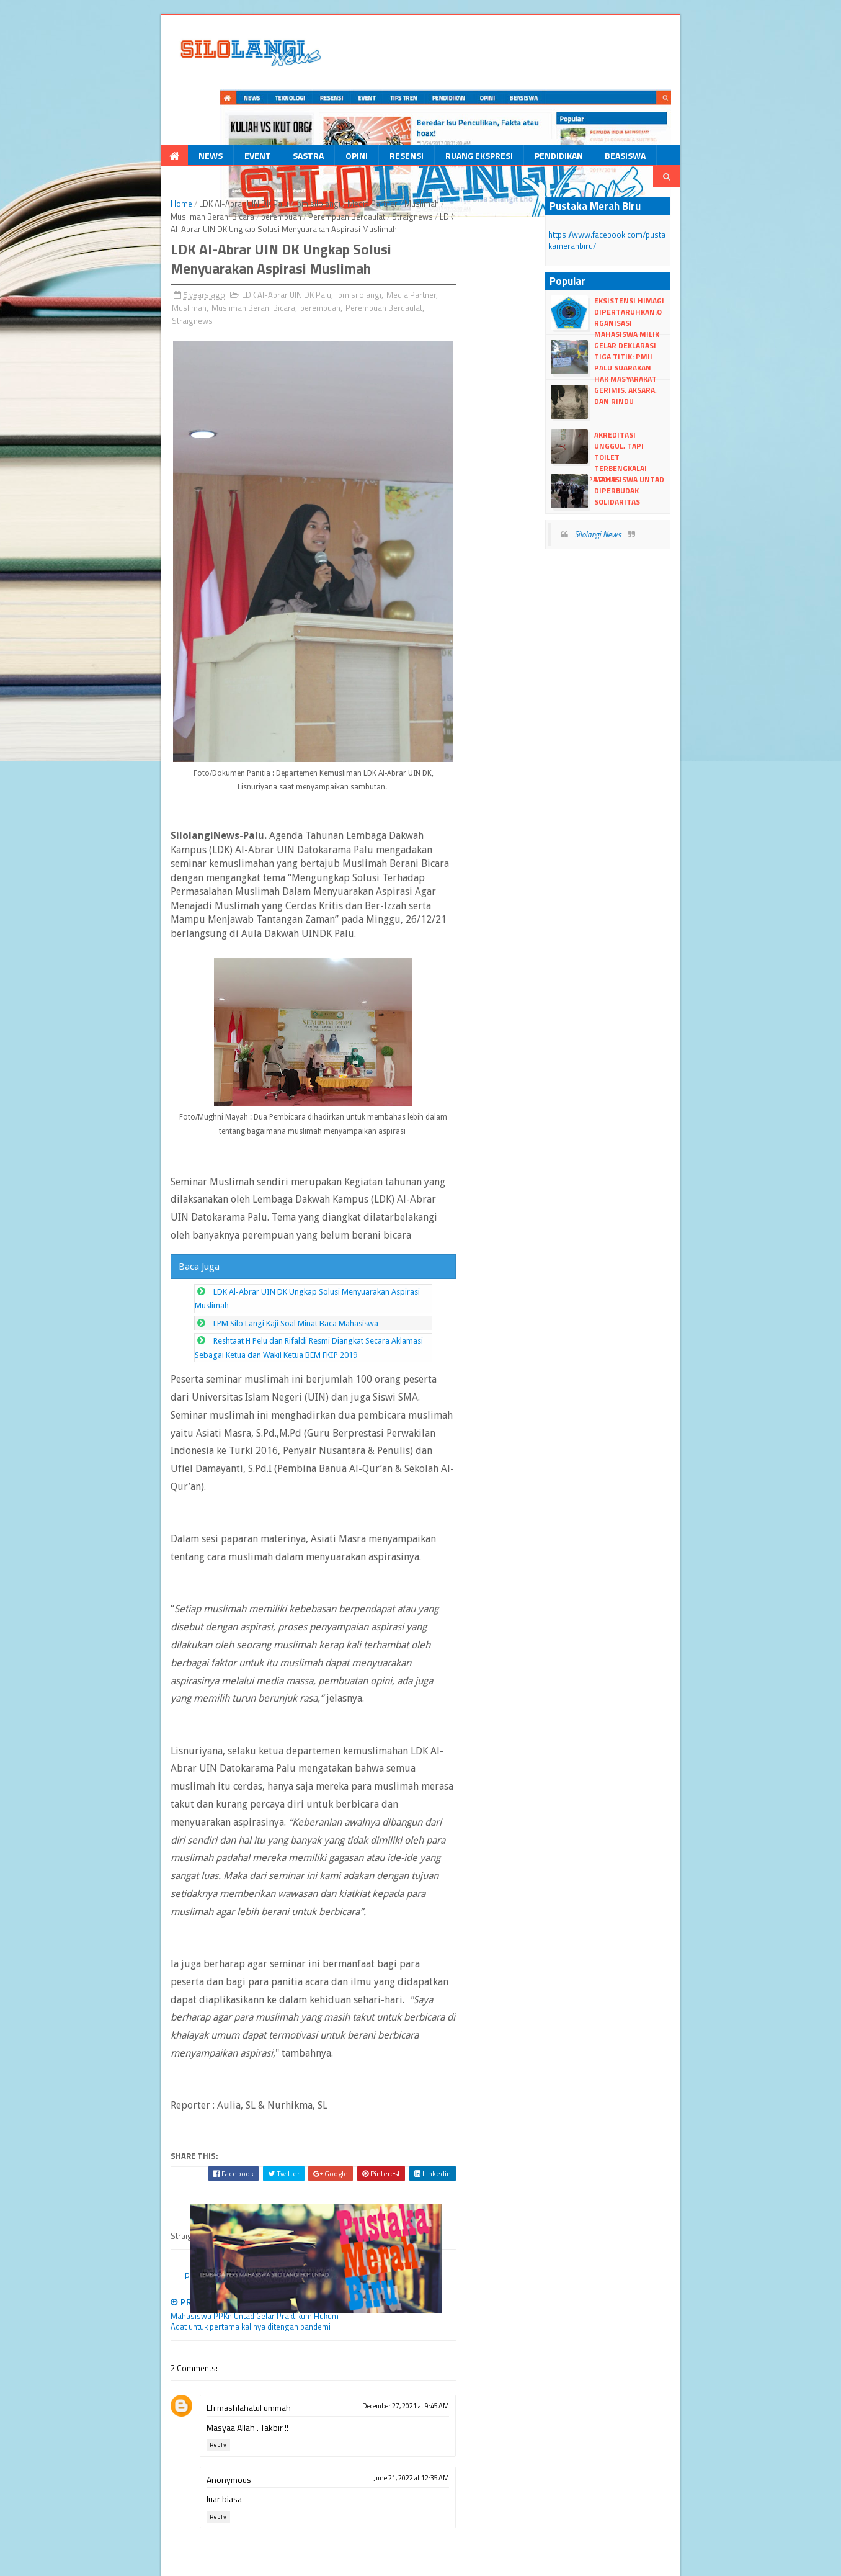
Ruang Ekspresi (403, 101)
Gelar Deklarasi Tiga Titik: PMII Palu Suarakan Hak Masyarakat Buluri (684, 283)
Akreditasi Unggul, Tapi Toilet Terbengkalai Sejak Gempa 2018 (682, 372)
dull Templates (157, 2561)
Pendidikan (482, 101)
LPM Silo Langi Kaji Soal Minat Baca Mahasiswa (220, 1394)
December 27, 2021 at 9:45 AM (500, 2224)
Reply (143, 2263)
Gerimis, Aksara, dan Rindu (684, 316)
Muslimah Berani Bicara (413, 129)
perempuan (481, 129)
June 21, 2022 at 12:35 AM (506, 2296)
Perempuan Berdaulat (135, 224)
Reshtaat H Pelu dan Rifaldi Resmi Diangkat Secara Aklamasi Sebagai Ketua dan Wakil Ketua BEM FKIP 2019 (325, 1412)
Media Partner (297, 129)
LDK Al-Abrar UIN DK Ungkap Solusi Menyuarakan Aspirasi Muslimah (259, 1376)
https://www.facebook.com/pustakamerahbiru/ (663, 166)
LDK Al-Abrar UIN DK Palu (168, 129)
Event (181, 101)
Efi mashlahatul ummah (173, 2225)
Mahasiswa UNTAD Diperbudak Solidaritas (678, 411)
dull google (326, 2561)
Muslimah (346, 129)
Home (106, 129)
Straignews (156, 143)
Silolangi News (635, 460)
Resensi (330, 101)
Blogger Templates (221, 2561)
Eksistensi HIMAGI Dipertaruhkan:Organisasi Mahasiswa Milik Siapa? (684, 238)
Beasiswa (548, 101)
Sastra (231, 101)
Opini (280, 101)
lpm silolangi (242, 129)
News (134, 101)
